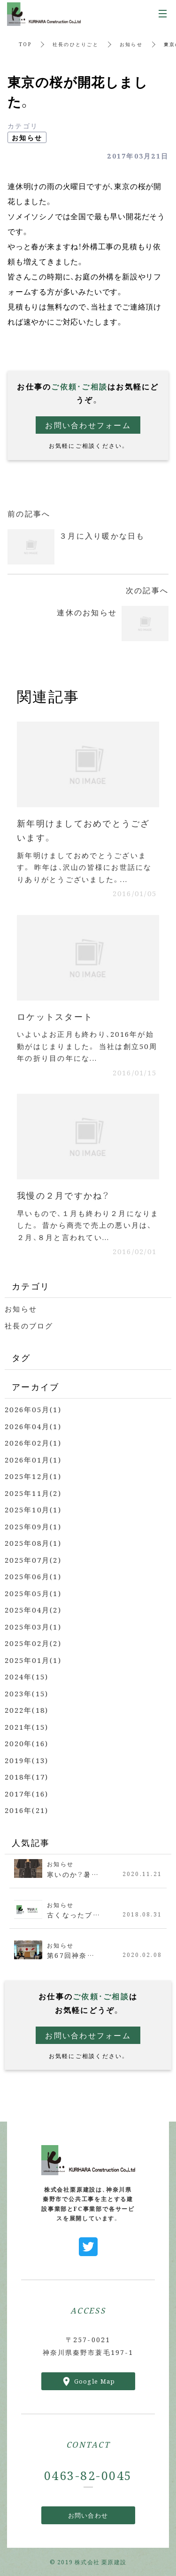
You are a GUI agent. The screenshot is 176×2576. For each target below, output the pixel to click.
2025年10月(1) (33, 1509)
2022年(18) (26, 1710)
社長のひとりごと (76, 44)
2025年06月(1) (33, 1576)
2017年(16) (26, 1793)
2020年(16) (26, 1743)
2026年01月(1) (33, 1459)
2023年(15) (26, 1693)
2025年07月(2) (33, 1560)
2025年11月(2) (33, 1493)
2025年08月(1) (33, 1543)
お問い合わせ (88, 2515)
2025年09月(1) (33, 1526)
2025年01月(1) (33, 1660)
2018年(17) (26, 1776)
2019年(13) (26, 1760)
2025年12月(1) (33, 1476)
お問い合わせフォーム (88, 425)
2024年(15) (26, 1676)
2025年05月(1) (33, 1593)
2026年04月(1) (33, 1426)
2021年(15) (26, 1727)
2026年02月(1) (33, 1442)
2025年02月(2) (33, 1643)
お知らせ (131, 44)
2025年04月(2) (33, 1609)
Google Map (94, 2381)
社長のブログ (29, 1325)
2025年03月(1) (33, 1626)
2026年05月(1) (33, 1409)
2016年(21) (26, 1810)
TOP (25, 44)
